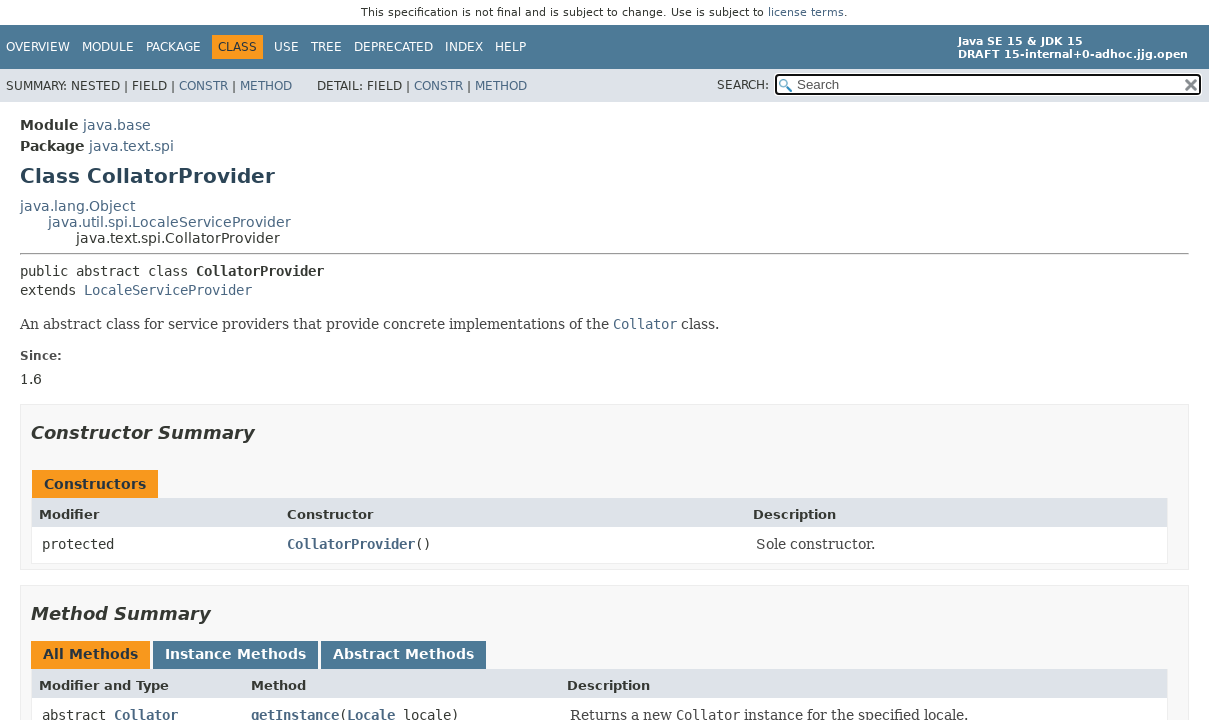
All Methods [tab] (90, 654)
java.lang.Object (77, 206)
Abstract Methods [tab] (403, 654)
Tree (326, 47)
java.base (117, 125)
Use (286, 47)
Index (464, 47)
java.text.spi (131, 146)
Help (510, 47)
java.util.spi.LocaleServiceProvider (169, 222)
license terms (806, 12)
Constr (203, 86)
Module (108, 47)
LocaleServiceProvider (168, 290)
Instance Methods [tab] (235, 654)
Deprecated (393, 47)
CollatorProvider (351, 544)
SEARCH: (743, 85)
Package (173, 47)
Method (266, 86)
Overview (38, 47)
